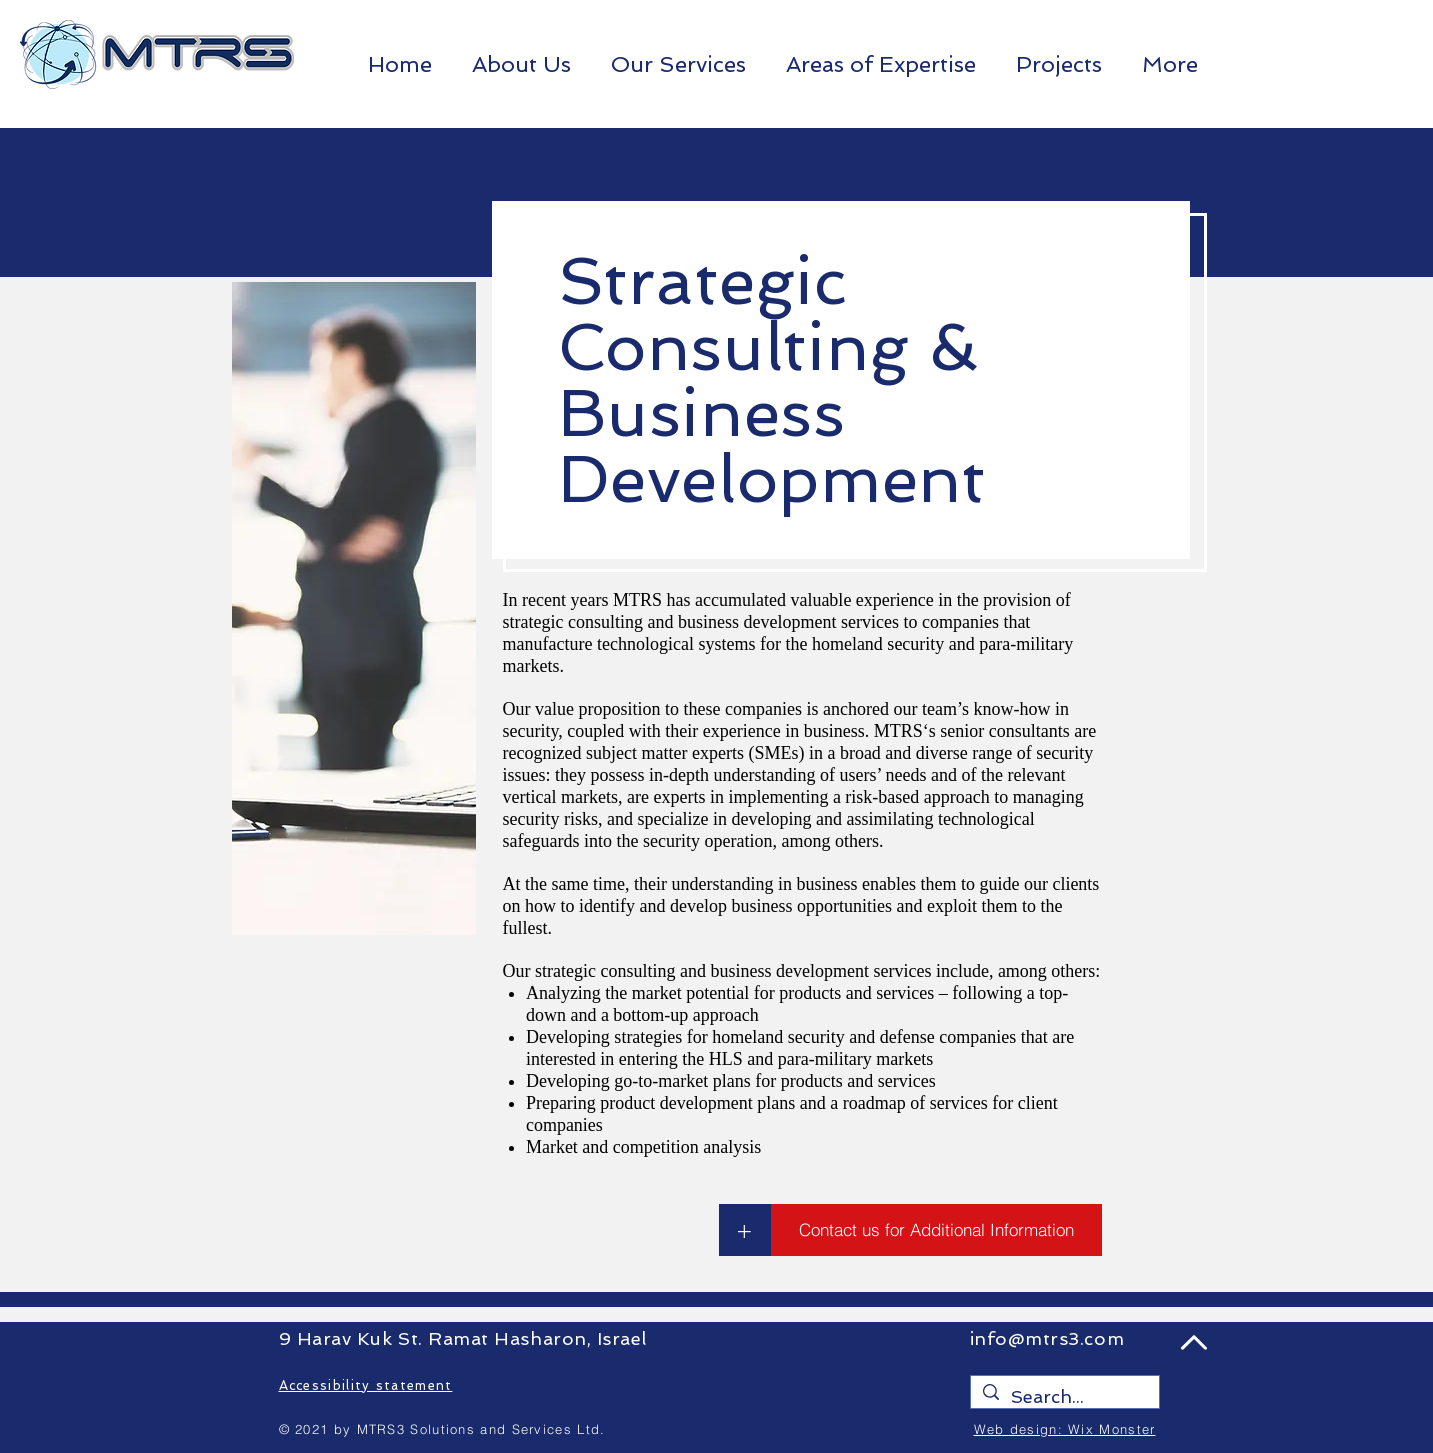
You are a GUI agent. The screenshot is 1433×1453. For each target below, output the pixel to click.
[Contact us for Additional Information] (936, 1230)
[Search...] (1064, 1396)
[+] (745, 1230)
